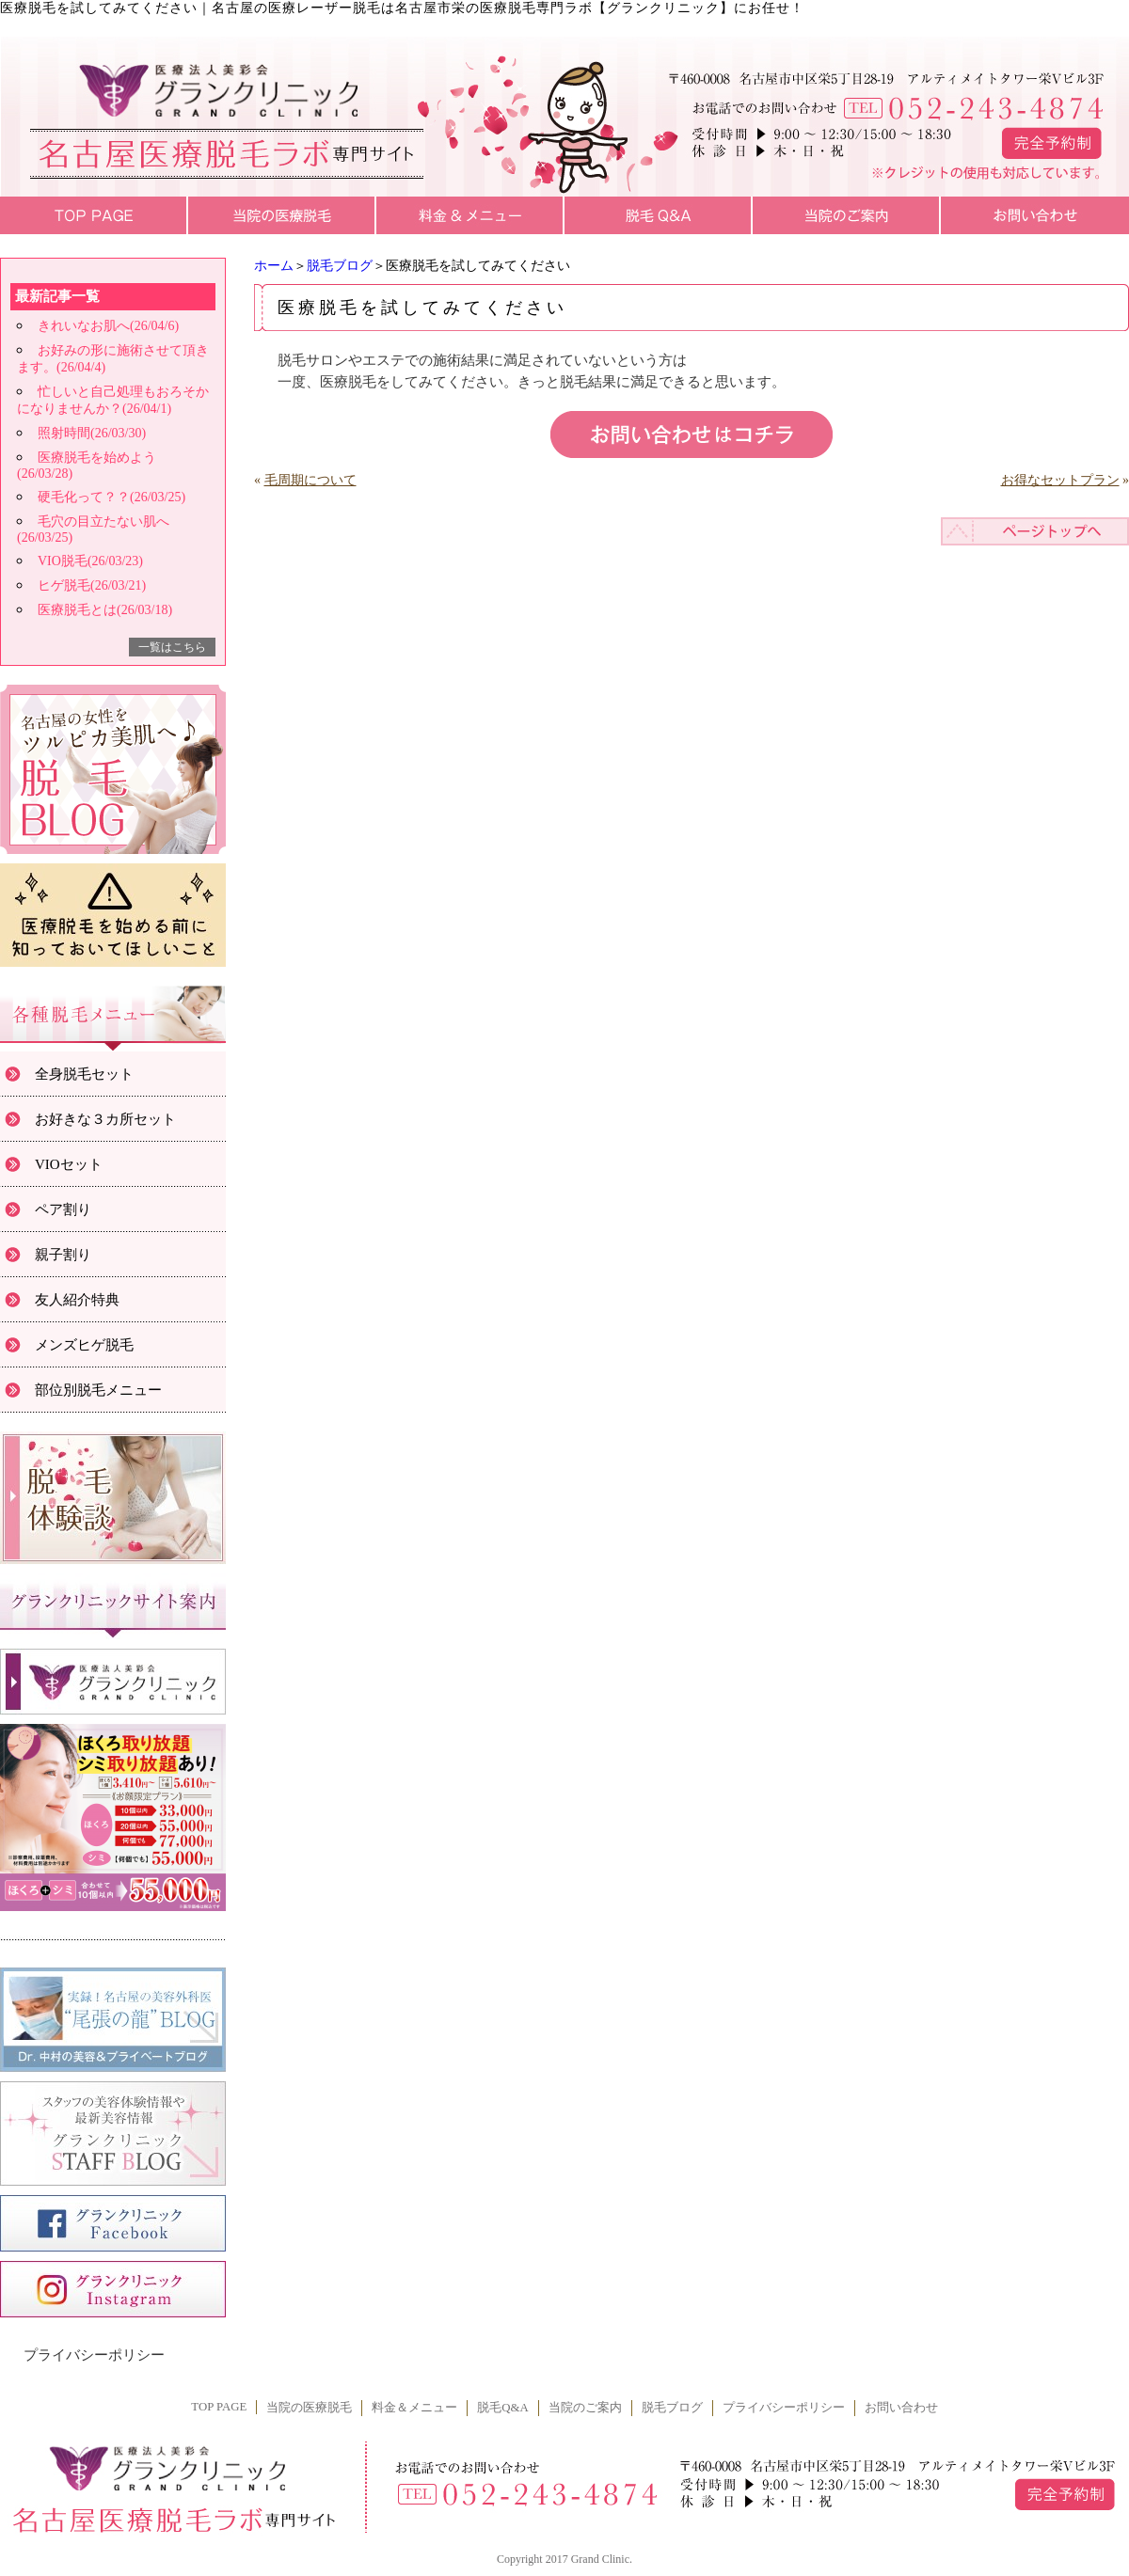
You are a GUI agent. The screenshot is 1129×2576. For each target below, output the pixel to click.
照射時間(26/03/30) (92, 433)
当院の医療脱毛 (309, 2407)
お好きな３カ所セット (105, 1119)
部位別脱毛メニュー (98, 1390)
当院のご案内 (585, 2407)
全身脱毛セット (84, 1074)
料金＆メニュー (414, 2407)
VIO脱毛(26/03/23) (90, 561)
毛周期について (310, 480)
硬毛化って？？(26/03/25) (111, 497)
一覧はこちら (172, 647)
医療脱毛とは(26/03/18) (105, 610)
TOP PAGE (218, 2406)
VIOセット (69, 1164)
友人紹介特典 (77, 1299)
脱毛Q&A (502, 2407)
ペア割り (63, 1209)
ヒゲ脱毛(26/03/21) (92, 585)
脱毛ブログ (340, 266)
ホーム (274, 266)
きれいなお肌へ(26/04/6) (108, 326)
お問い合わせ (901, 2407)
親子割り (63, 1254)
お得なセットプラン (1060, 480)
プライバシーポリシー (94, 2355)
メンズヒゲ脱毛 (84, 1344)
